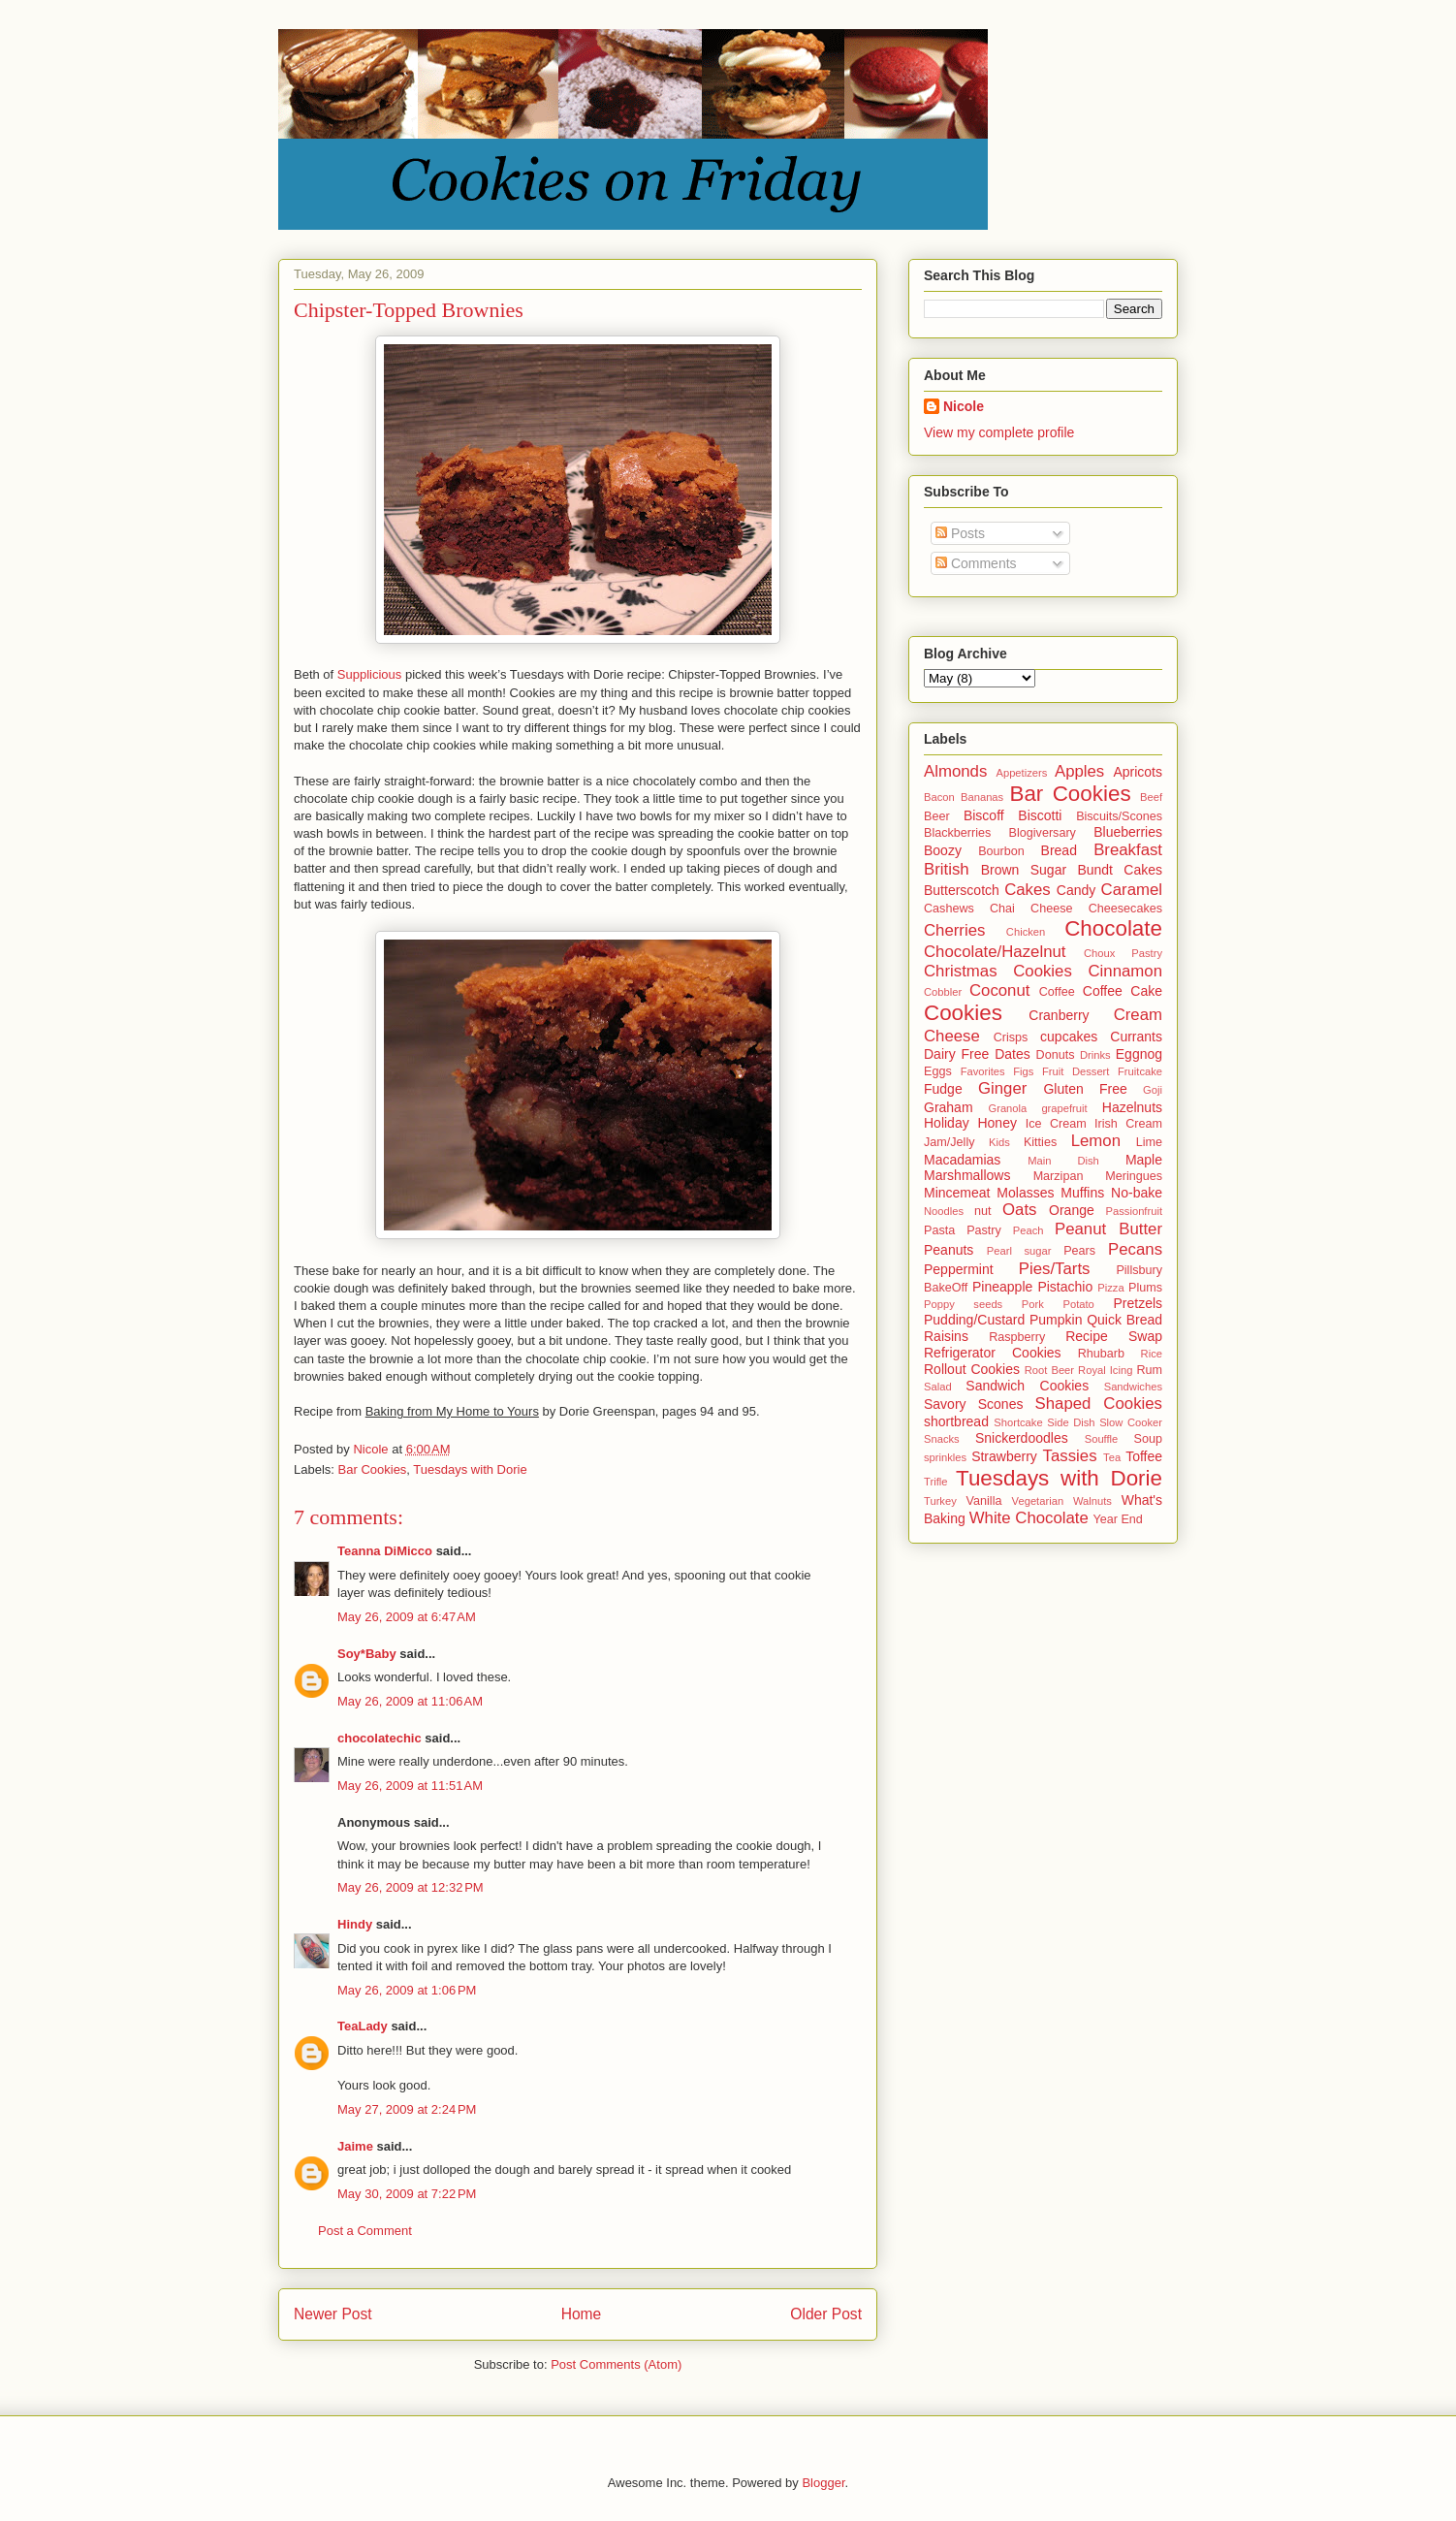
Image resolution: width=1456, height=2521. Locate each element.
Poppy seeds (963, 1304)
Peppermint (959, 1269)
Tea (1112, 1457)
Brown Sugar (1023, 870)
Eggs (938, 1071)
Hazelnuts (1132, 1107)
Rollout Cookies (972, 1369)
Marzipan (1058, 1176)
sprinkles (945, 1457)
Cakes (1027, 889)
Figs (1023, 1071)
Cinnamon (1126, 971)
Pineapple (1002, 1286)
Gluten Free (1084, 1089)
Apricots (1137, 772)
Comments (976, 563)
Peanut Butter (1108, 1229)
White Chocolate (1029, 1518)
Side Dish (1070, 1422)
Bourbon (1001, 851)
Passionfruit (1134, 1211)
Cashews (949, 908)
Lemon (1096, 1141)
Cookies (963, 1013)
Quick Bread (1124, 1319)
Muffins (1082, 1192)
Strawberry (1004, 1456)
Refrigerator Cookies (992, 1352)
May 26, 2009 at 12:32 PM (410, 1887)
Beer (937, 816)
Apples (1079, 771)
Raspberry (1017, 1337)
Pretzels (1137, 1303)
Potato (1077, 1304)
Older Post (826, 2314)
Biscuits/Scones (1119, 816)
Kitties (1040, 1142)
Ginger (1002, 1088)
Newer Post (333, 2314)
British (946, 869)
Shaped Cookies (1098, 1403)
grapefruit (1064, 1108)
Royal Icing (1105, 1370)
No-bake (1136, 1192)
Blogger (823, 2482)
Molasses (1025, 1192)
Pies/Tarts (1055, 1269)
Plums (1145, 1287)
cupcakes (1068, 1036)
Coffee (1057, 992)
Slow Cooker (1130, 1422)
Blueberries (1127, 832)
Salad (938, 1386)
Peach (1028, 1230)
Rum (1149, 1370)
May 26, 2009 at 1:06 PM (406, 1990)
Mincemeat (957, 1192)
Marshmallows (967, 1175)
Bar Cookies (372, 1469)
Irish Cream (1128, 1124)
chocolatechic (379, 1738)
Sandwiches (1133, 1386)
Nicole (963, 406)
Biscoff (984, 815)
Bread (1059, 850)
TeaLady (362, 2026)
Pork (1033, 1304)
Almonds (955, 771)
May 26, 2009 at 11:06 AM (410, 1701)
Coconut (999, 990)
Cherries (954, 930)
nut (983, 1211)
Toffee (1143, 1456)
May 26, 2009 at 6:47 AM (406, 1617)
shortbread (956, 1421)
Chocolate (1113, 928)
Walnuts (1092, 1501)
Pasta (939, 1230)
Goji (1152, 1090)
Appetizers (1021, 773)
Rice (1151, 1353)
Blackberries (957, 833)
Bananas (982, 797)
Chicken (1025, 932)
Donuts (1055, 1055)
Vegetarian (1038, 1501)
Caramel (1131, 889)
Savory (945, 1404)
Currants (1136, 1036)
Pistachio (1064, 1286)
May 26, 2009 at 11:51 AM (410, 1785)
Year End (1118, 1519)
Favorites (983, 1071)
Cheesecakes (1125, 908)
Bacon (939, 797)
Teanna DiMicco (384, 1551)
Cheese (1051, 908)
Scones (1001, 1404)
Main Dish (1063, 1160)
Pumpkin (1055, 1319)
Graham (948, 1107)
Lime (1149, 1142)
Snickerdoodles (1021, 1438)
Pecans (1135, 1249)
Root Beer (1049, 1370)
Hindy (354, 1924)
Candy (1076, 890)
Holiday (946, 1123)
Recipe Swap (1113, 1336)
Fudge (943, 1089)
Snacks (942, 1439)
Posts (960, 533)
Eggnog (1139, 1054)
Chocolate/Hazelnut (994, 951)
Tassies (1070, 1456)
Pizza (1110, 1287)
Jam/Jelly (949, 1142)
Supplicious (369, 674)
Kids (999, 1142)
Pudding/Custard (974, 1319)
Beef (1151, 797)
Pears (1079, 1251)
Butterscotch (961, 890)
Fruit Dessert (1075, 1071)
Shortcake (1018, 1422)
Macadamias (962, 1159)
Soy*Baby (366, 1653)
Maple (1143, 1159)
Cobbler (943, 992)
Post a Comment (365, 2230)
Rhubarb (1101, 1353)
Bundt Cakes (1119, 870)
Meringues (1133, 1176)
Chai (1002, 908)
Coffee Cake (1122, 991)
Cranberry (1059, 1015)
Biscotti (1039, 815)
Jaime (355, 2146)
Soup (1148, 1439)
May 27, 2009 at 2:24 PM (406, 2109)
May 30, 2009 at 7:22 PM (406, 2193)
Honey (996, 1123)
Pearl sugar (1019, 1251)
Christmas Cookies (998, 971)
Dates (1012, 1054)
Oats (1019, 1209)
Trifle (935, 1481)
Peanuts (948, 1250)
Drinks (1095, 1055)
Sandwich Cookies (1027, 1385)
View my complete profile (999, 432)
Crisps (1011, 1037)
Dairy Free (956, 1054)
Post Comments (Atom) (616, 2364)
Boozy (943, 850)
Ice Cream (1056, 1124)
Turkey (940, 1501)
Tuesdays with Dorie (469, 1469)
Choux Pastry (1123, 953)
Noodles (944, 1211)
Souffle (1102, 1439)
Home (581, 2314)
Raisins (946, 1336)
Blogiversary (1042, 833)
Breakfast (1127, 850)
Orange (1071, 1210)
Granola (1007, 1108)
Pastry (983, 1230)
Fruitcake (1140, 1071)
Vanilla (984, 1501)
